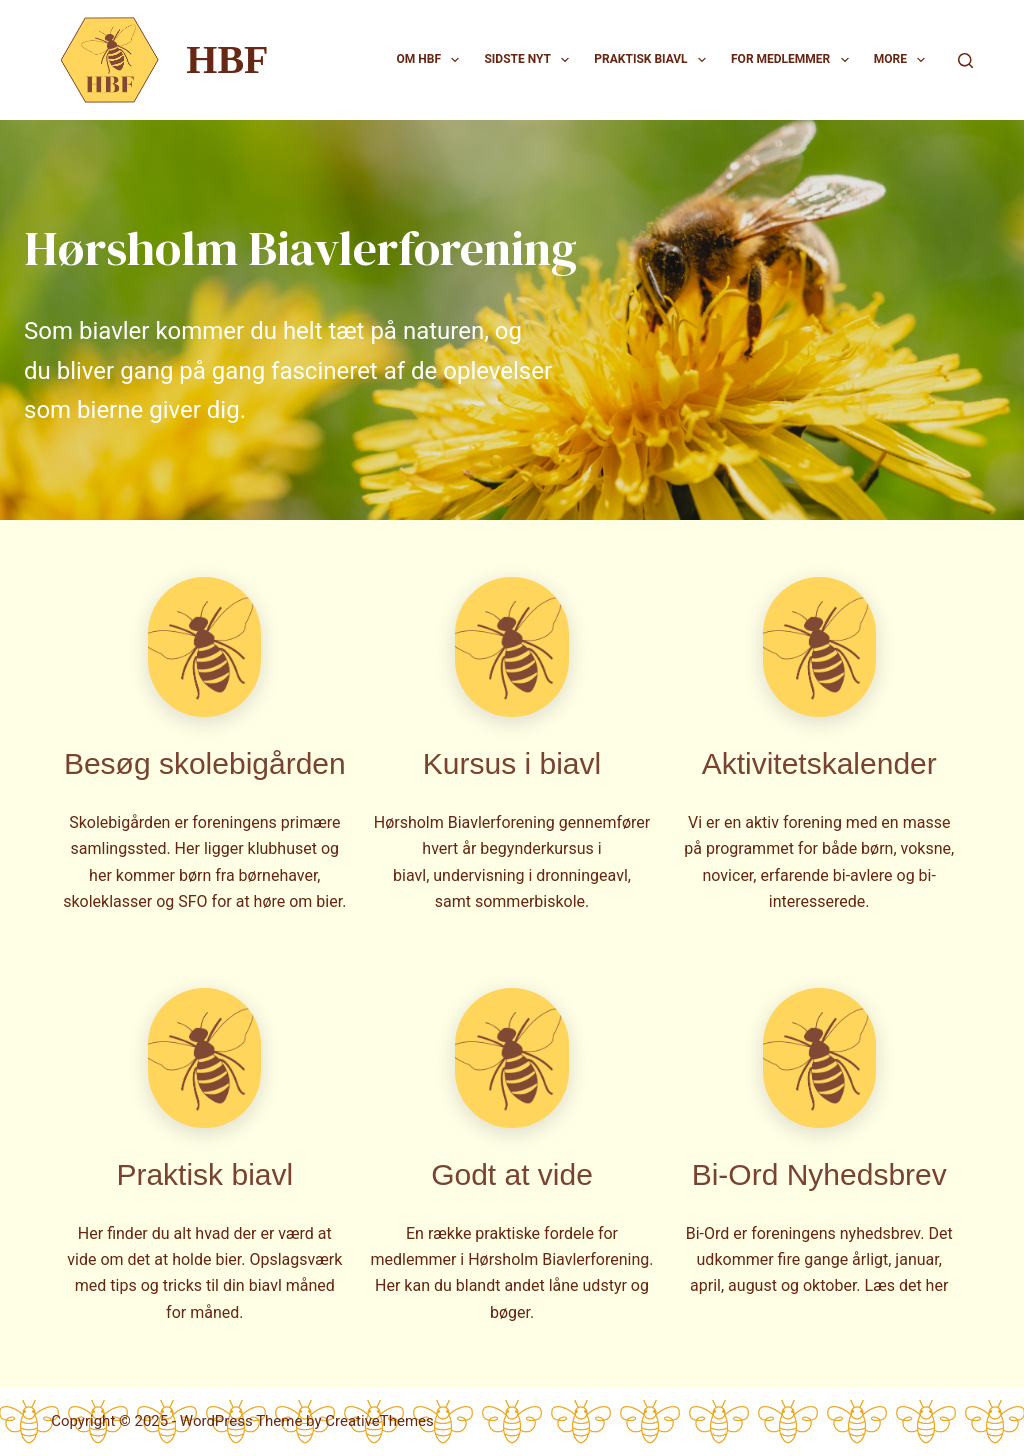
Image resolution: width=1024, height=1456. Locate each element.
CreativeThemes (379, 1421)
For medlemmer (794, 60)
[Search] (965, 60)
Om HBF (432, 60)
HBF (227, 59)
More (904, 60)
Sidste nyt (530, 60)
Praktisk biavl (654, 60)
